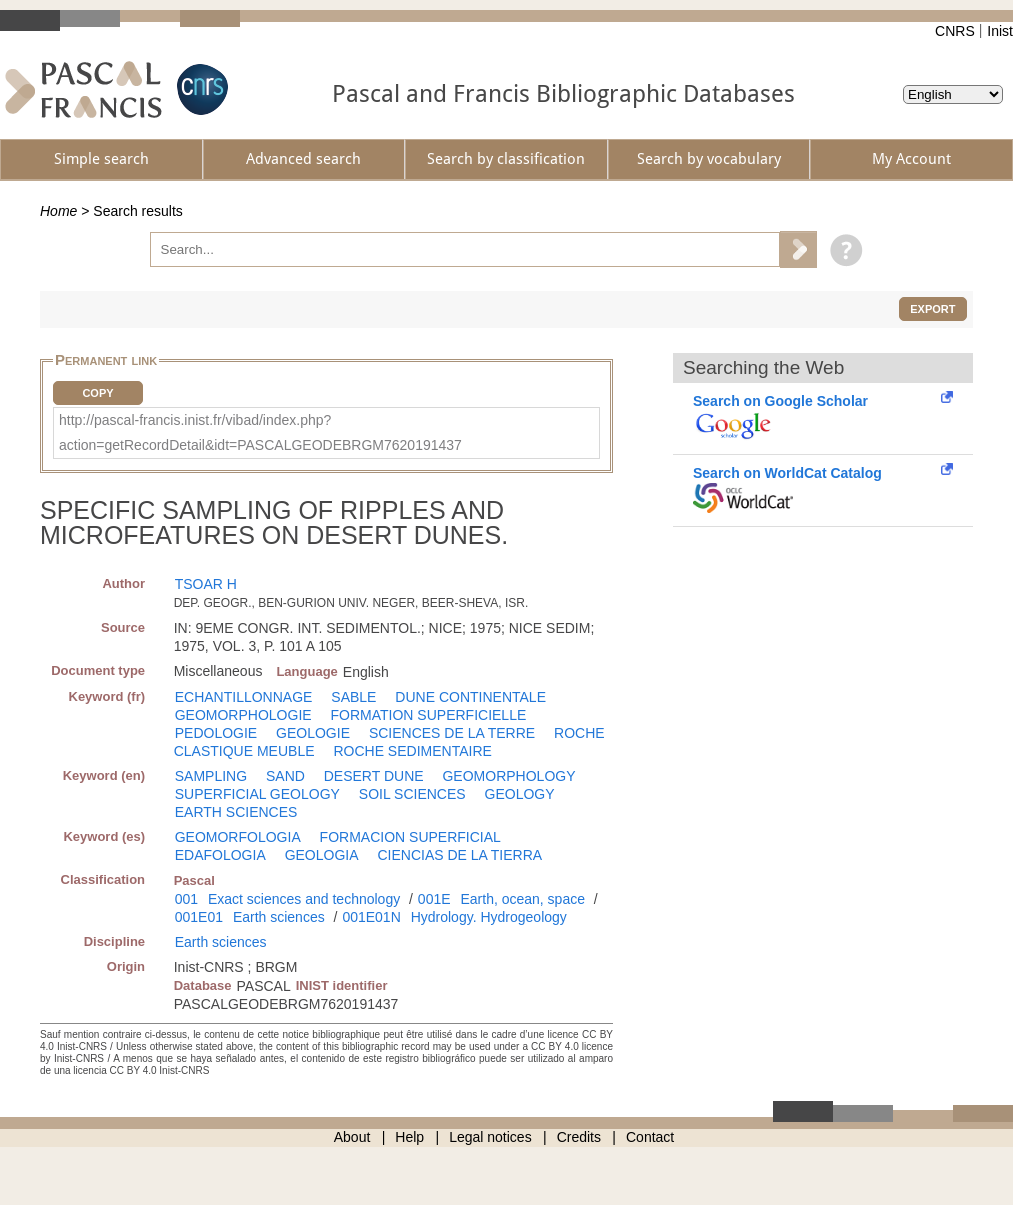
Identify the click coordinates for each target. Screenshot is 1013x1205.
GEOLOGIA (322, 855)
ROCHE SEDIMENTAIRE (412, 751)
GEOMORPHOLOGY (508, 776)
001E (434, 899)
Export (932, 309)
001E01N (371, 917)
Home (58, 211)
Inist (1000, 31)
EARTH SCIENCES (236, 812)
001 (186, 899)
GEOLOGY (520, 794)
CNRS (955, 31)
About (352, 1137)
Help (409, 1137)
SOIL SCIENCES (412, 794)
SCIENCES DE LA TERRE (452, 733)
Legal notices (490, 1137)
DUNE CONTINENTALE (470, 697)
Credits (579, 1137)
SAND (285, 776)
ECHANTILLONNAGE (244, 697)
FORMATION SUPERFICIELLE (429, 715)
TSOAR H (206, 584)
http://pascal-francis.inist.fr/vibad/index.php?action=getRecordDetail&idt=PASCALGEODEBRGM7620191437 (260, 432)
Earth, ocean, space (522, 899)
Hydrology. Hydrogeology (489, 917)
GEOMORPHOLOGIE (243, 715)
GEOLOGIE (313, 733)
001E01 (199, 917)
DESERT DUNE (374, 776)
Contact (650, 1137)
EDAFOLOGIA (220, 855)
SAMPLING (211, 776)
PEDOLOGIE (216, 733)
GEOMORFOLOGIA (238, 837)
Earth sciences (279, 917)
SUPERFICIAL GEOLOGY (257, 794)
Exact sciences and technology (304, 899)
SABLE (353, 697)
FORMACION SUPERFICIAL (410, 837)
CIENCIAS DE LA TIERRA (459, 855)
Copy (97, 393)
